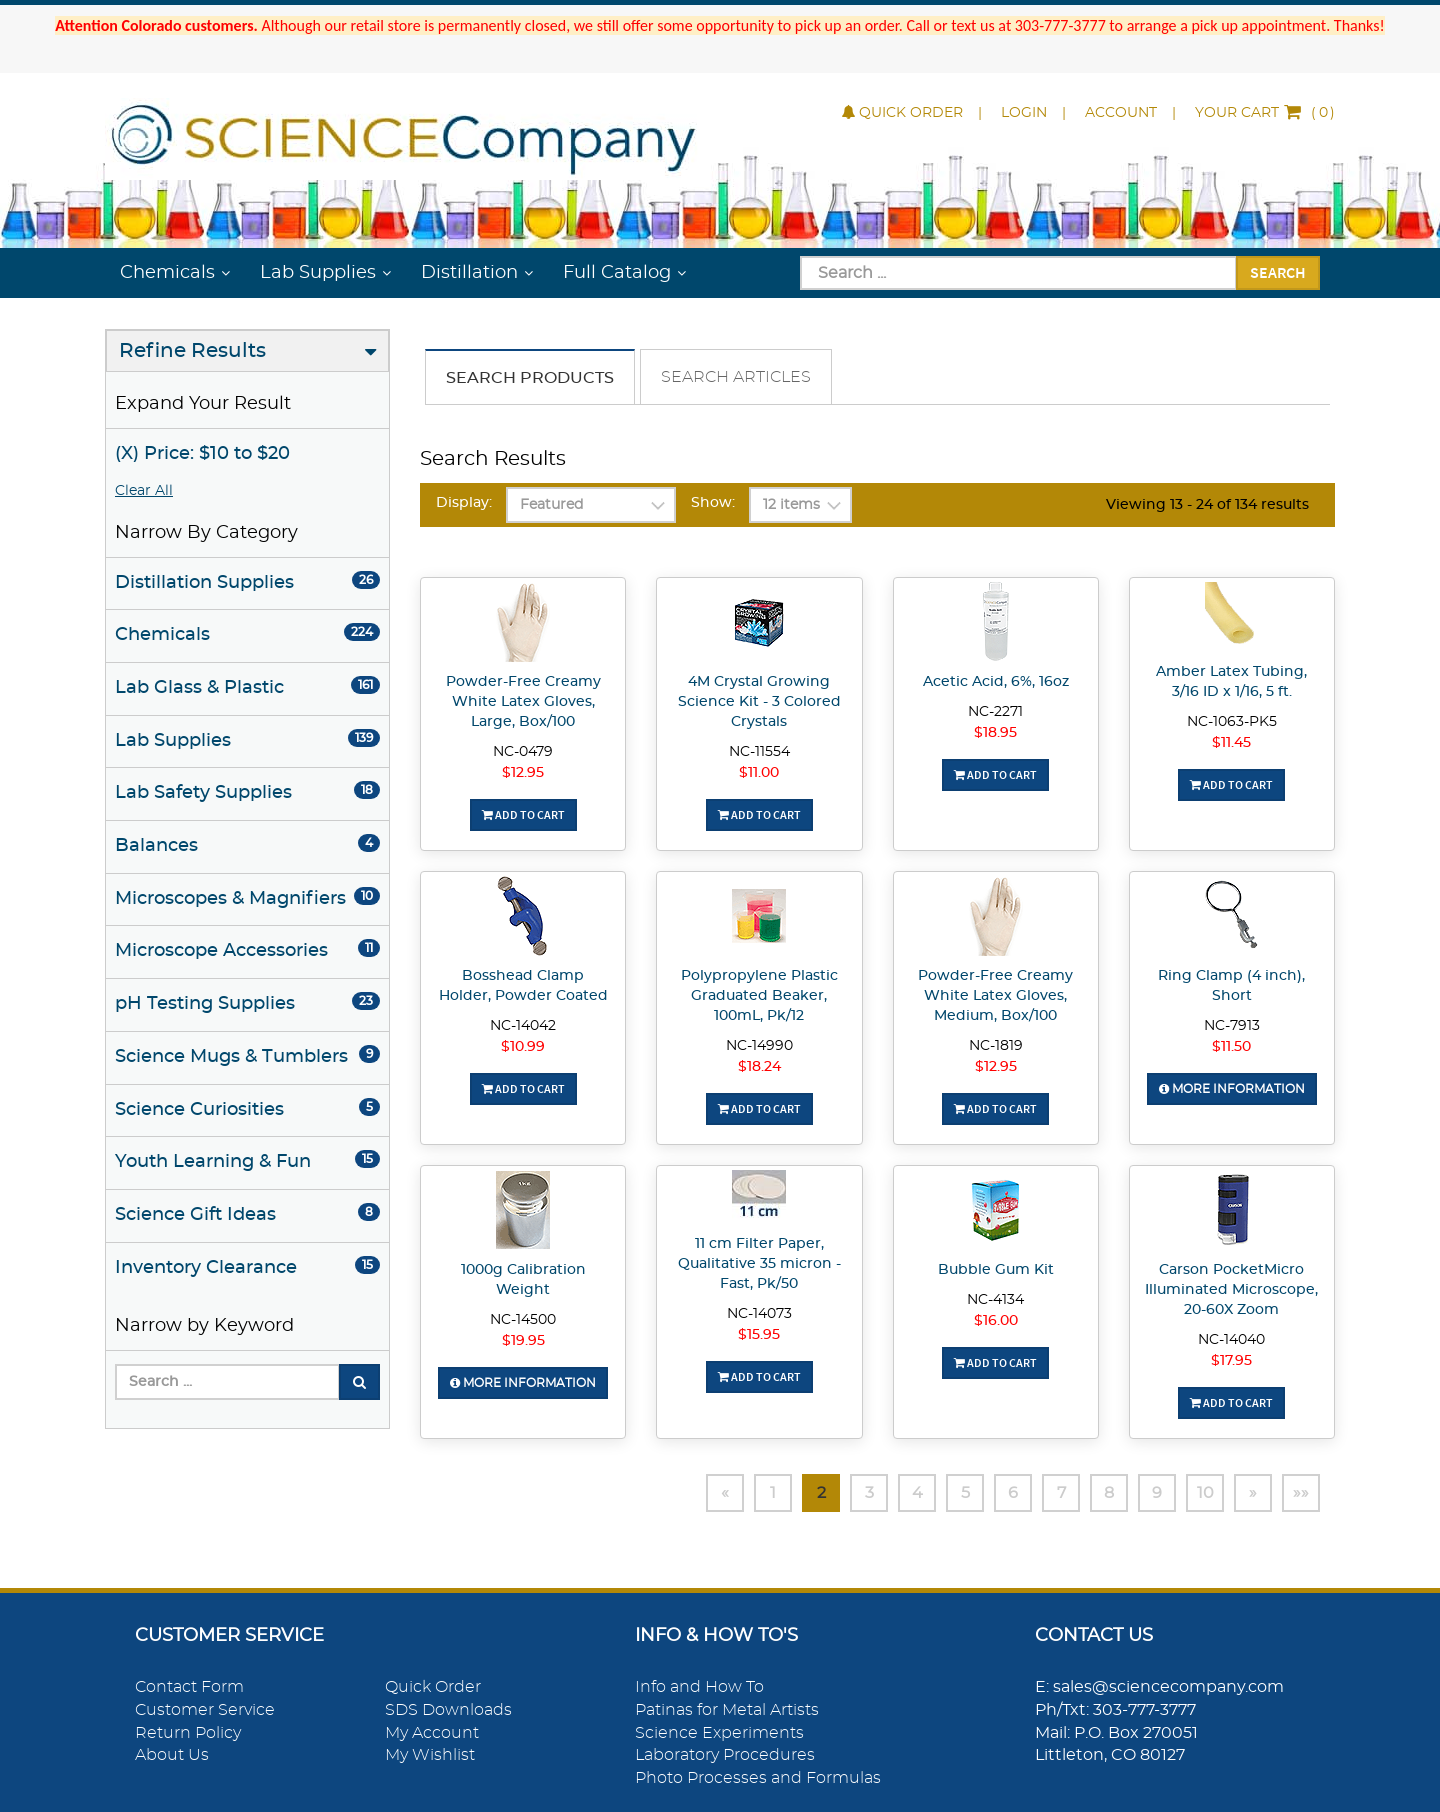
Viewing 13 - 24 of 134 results (1207, 505)
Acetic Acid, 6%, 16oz (996, 682)
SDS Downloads (448, 1710)
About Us (172, 1755)
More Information (1232, 1089)
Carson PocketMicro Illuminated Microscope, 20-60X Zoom (1231, 1290)
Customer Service (205, 1710)
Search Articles (736, 377)
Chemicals (167, 273)
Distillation (469, 273)
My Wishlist (430, 1755)
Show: (713, 503)
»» (1301, 1493)
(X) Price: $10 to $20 (202, 454)
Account (1121, 113)
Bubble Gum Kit (996, 1270)
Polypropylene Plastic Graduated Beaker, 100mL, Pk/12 (759, 996)
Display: (464, 503)
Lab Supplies (318, 273)
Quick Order (902, 113)
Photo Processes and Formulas (758, 1778)
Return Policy (188, 1733)
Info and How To (699, 1687)
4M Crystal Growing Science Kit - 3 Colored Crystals (759, 702)
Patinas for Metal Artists (727, 1710)
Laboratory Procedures (725, 1755)
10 (1205, 1493)
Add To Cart (523, 814)
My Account (432, 1733)
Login (1024, 113)
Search (1278, 272)
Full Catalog (617, 273)
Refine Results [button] (192, 351)
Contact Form (189, 1687)
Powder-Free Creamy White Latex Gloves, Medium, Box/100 (995, 996)
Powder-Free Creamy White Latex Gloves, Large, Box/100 (523, 702)
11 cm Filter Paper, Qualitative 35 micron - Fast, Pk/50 (759, 1264)
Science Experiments (719, 1733)
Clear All (144, 491)
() (1265, 113)
